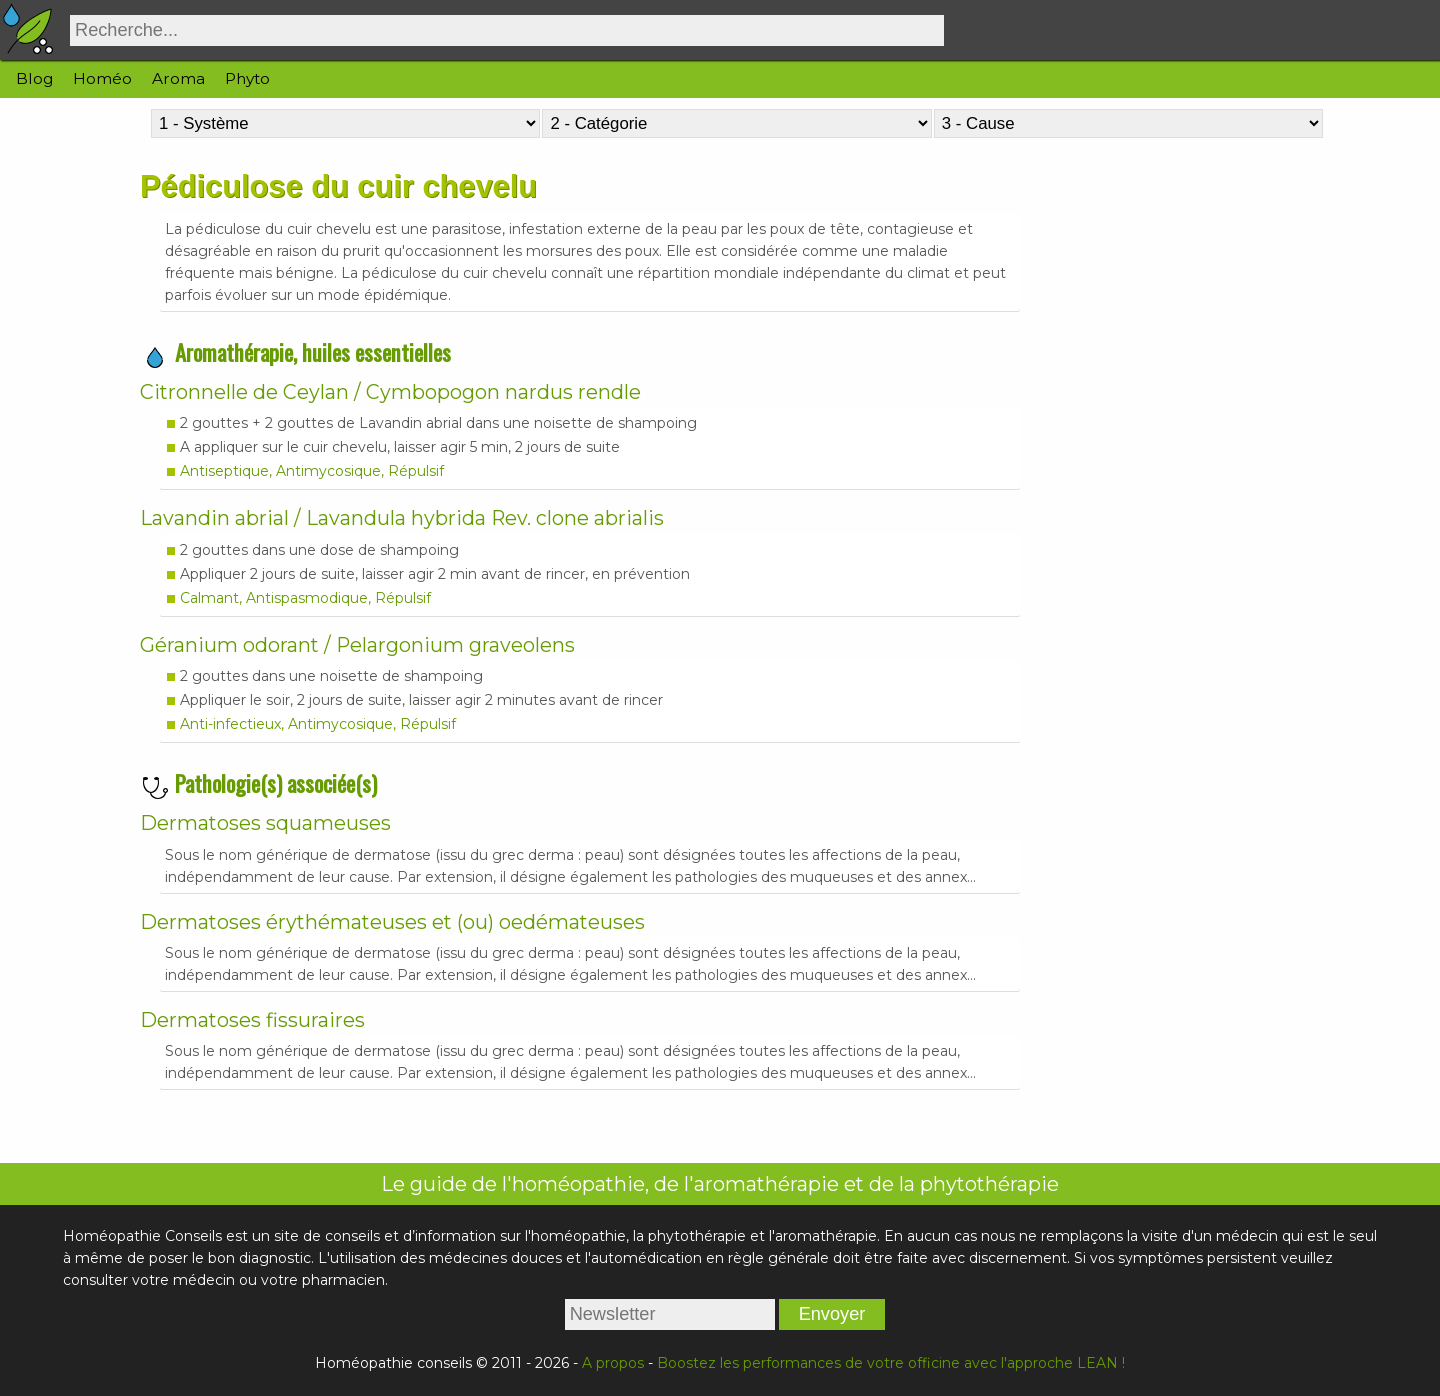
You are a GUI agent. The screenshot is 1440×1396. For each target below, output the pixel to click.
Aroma (178, 78)
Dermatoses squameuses (265, 823)
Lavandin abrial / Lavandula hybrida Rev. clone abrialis (402, 518)
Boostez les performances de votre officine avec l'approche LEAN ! (891, 1363)
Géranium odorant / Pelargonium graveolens (357, 645)
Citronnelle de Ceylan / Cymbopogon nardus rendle (390, 392)
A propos (613, 1363)
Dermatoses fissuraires (252, 1020)
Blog (34, 78)
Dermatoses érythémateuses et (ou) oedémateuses (392, 922)
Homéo (102, 78)
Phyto (247, 78)
